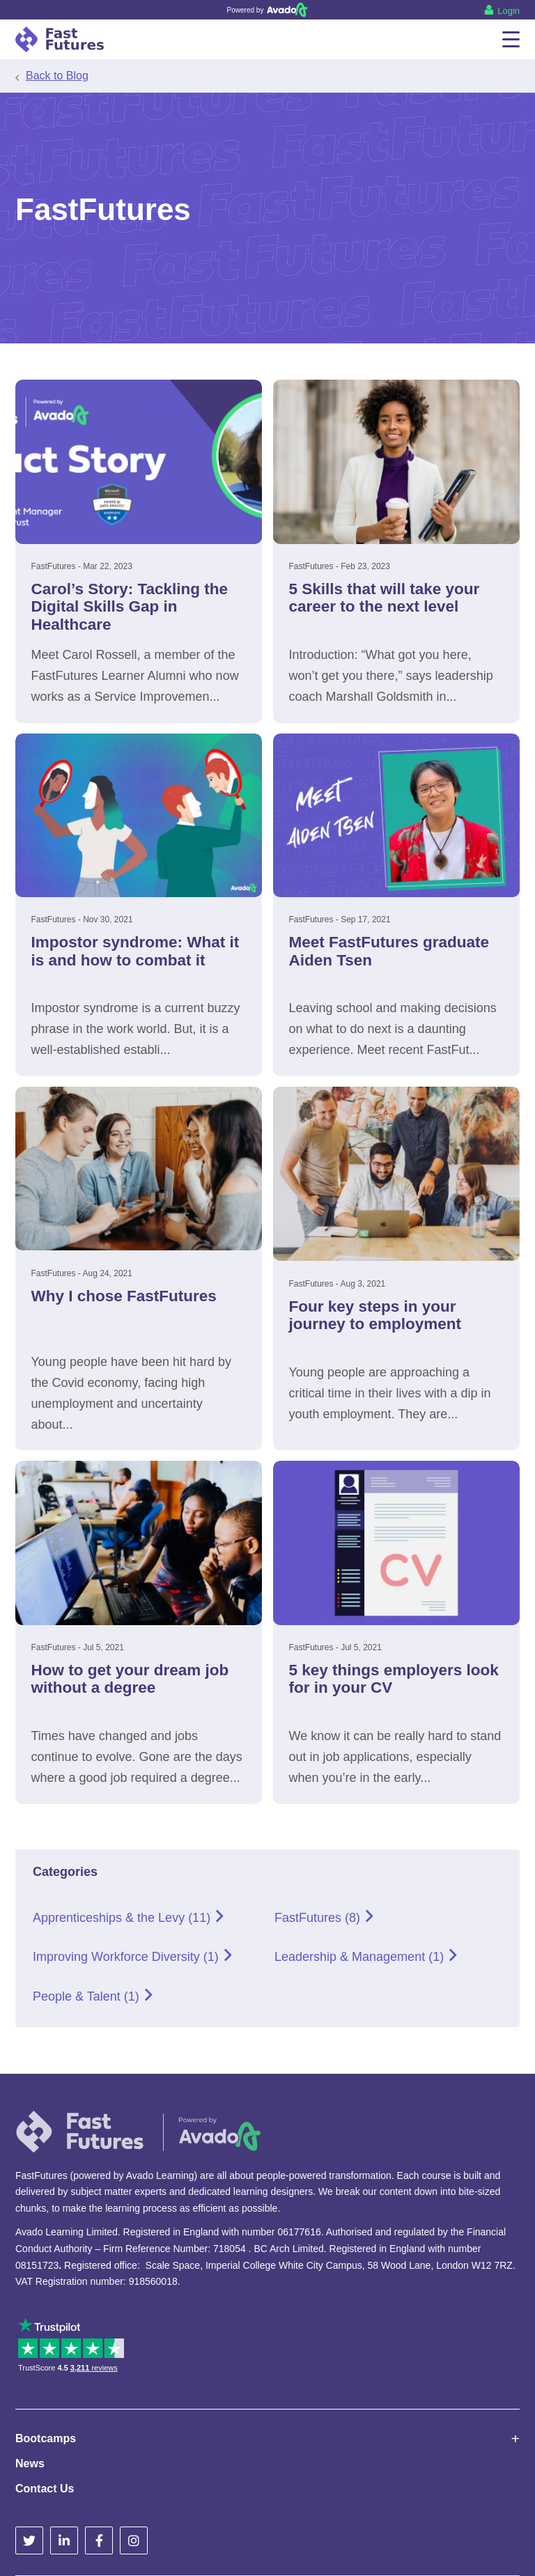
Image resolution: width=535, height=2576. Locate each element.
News (30, 2463)
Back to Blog (57, 76)
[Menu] (511, 39)
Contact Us (44, 2488)
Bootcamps (45, 2438)
